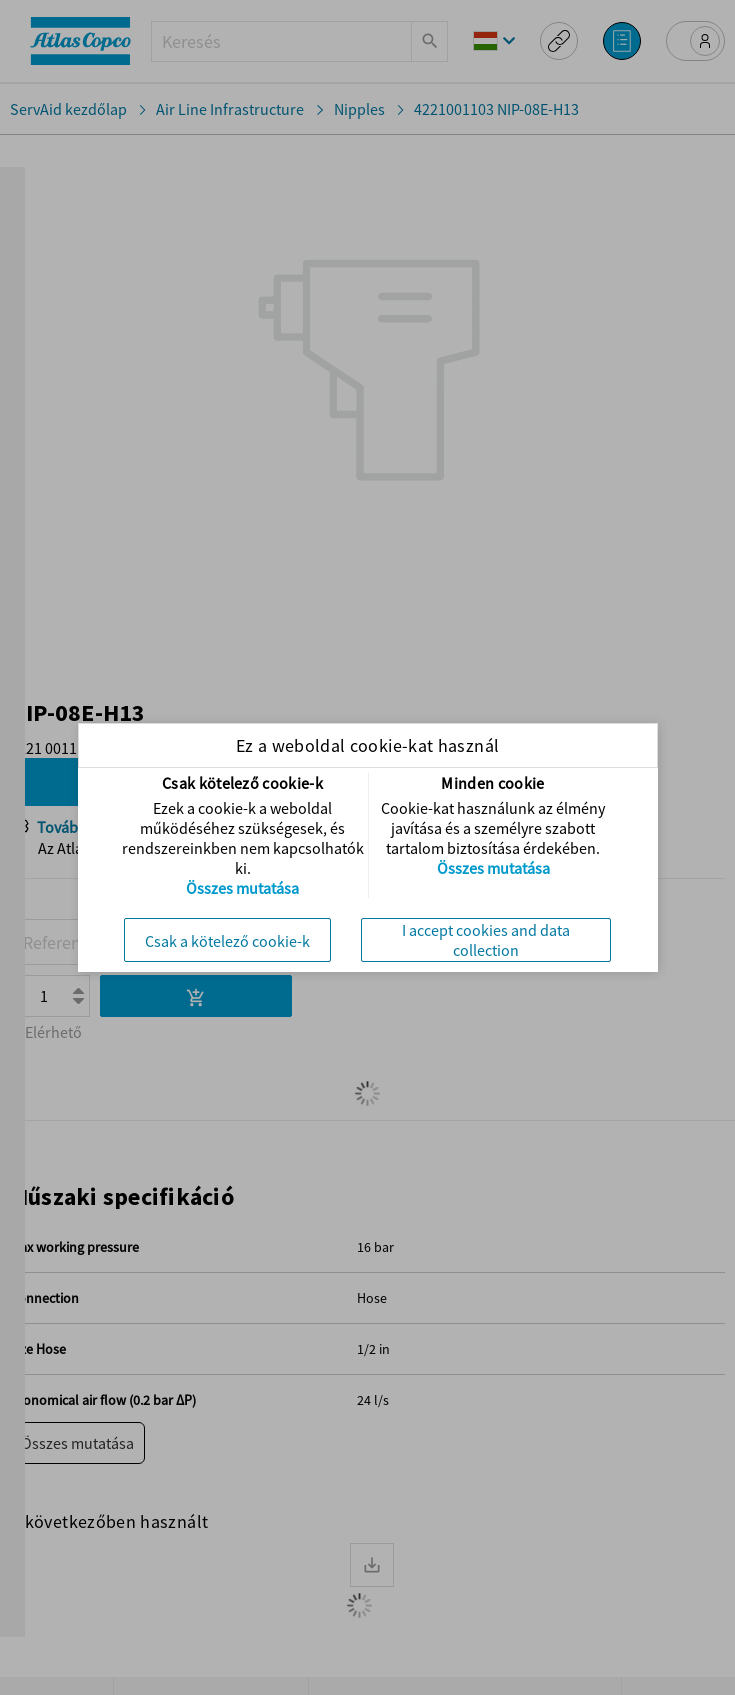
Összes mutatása (242, 888)
